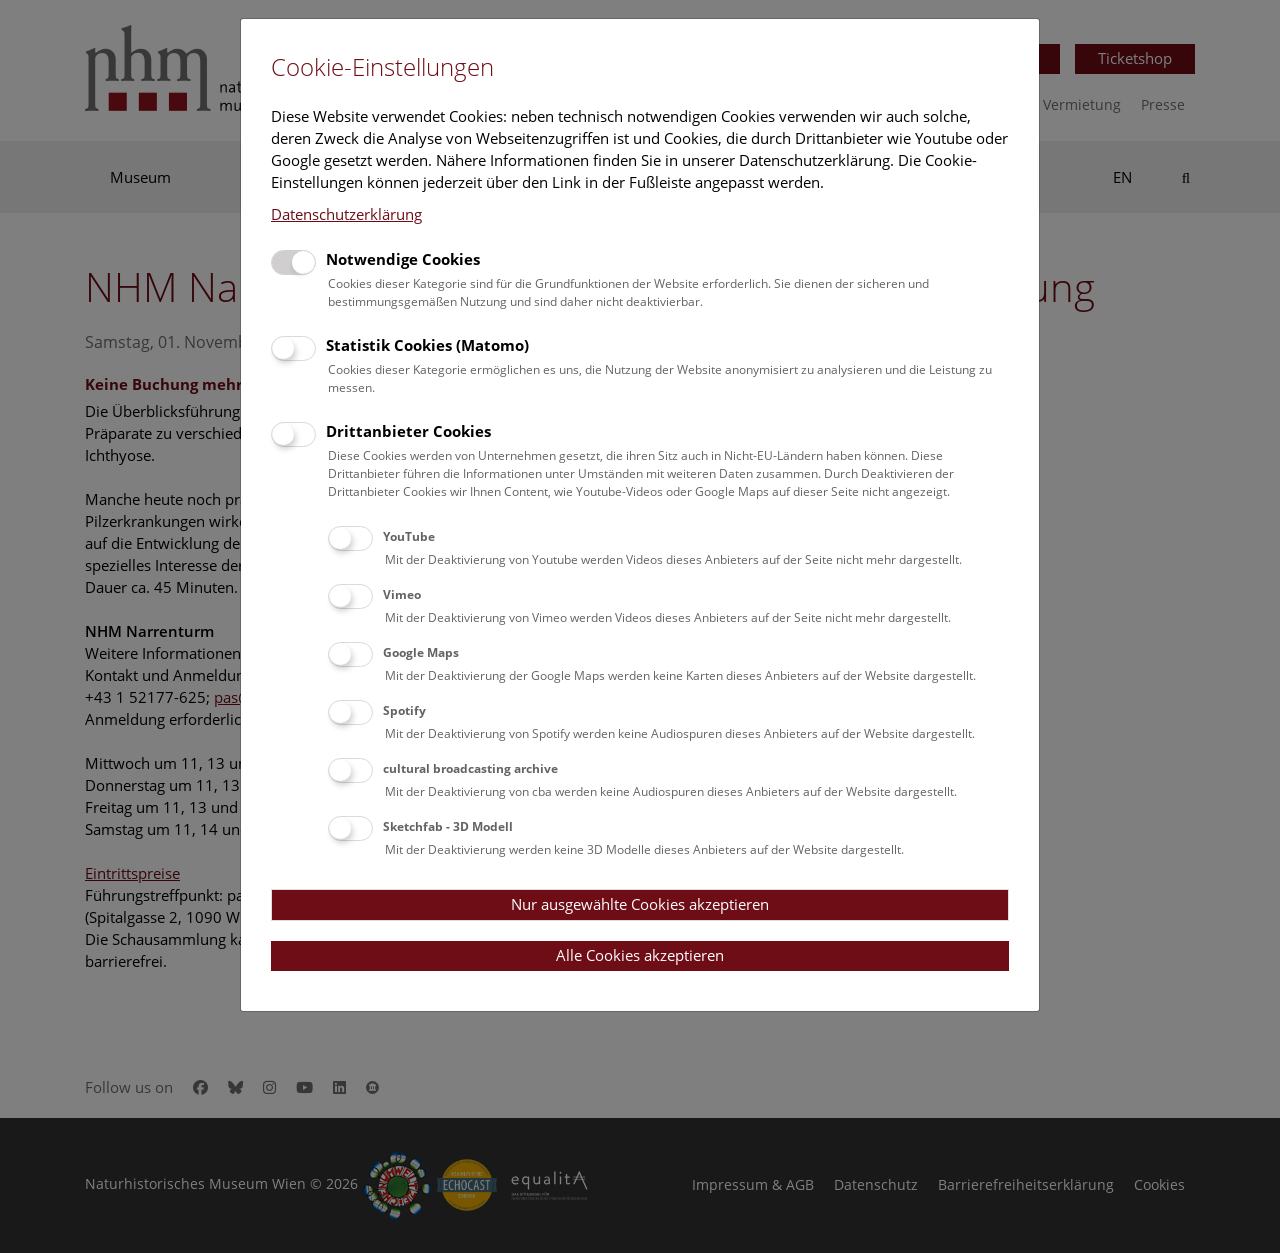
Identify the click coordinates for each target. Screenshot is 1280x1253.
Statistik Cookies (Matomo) (427, 345)
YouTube (409, 536)
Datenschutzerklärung (346, 214)
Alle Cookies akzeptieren (640, 955)
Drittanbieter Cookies (408, 431)
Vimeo (402, 594)
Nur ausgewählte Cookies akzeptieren (640, 904)
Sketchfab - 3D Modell (448, 826)
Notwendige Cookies (403, 259)
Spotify (404, 710)
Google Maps (421, 652)
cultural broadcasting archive (470, 768)
